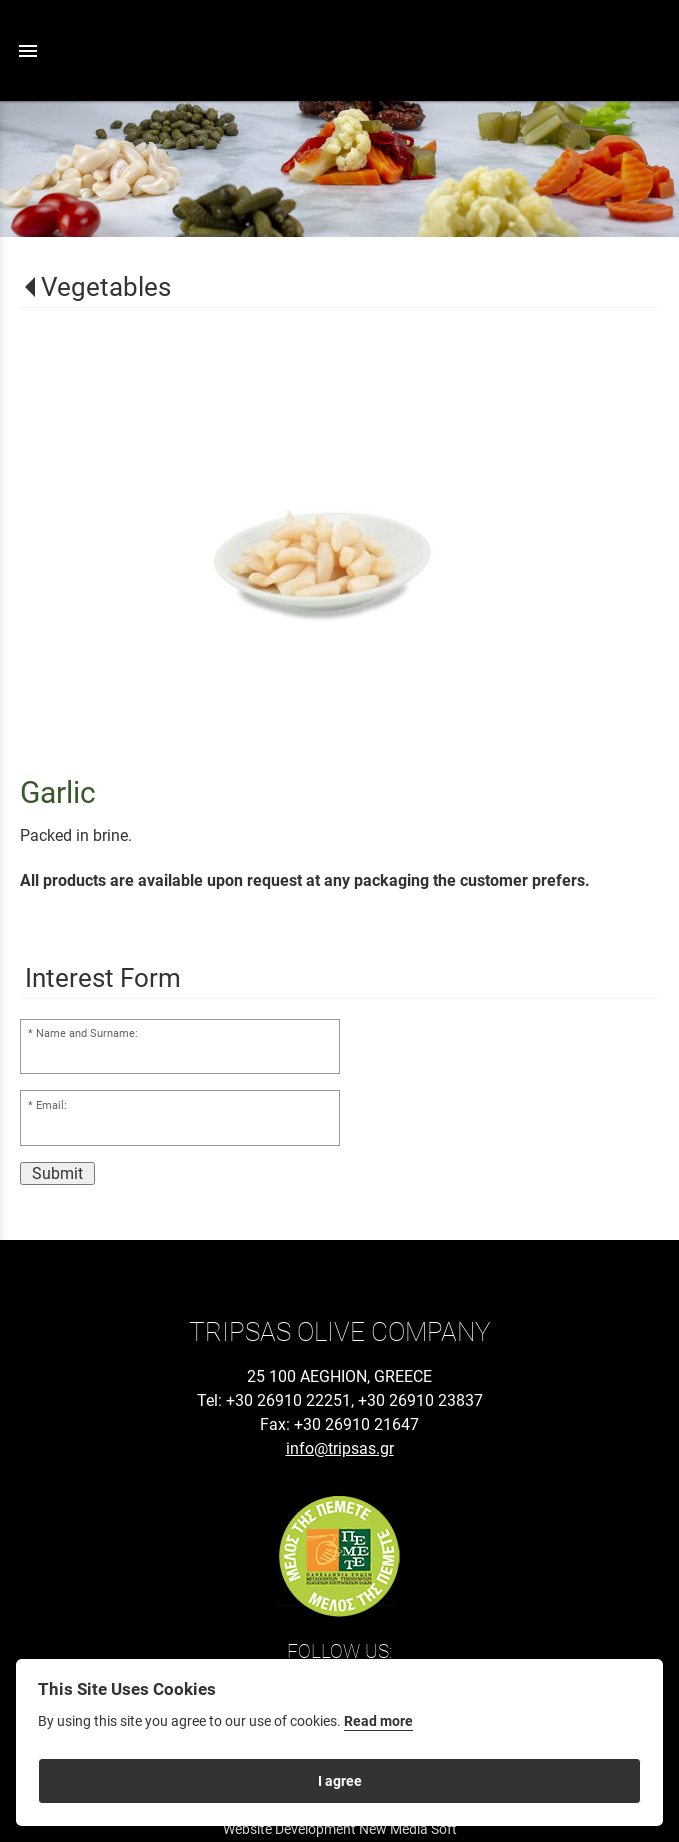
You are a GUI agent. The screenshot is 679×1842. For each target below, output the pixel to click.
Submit (57, 1173)
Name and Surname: (87, 1033)
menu (28, 51)
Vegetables (106, 287)
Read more (378, 1721)
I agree (340, 1781)
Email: (51, 1105)
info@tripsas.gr (340, 1448)
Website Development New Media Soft (340, 1829)
